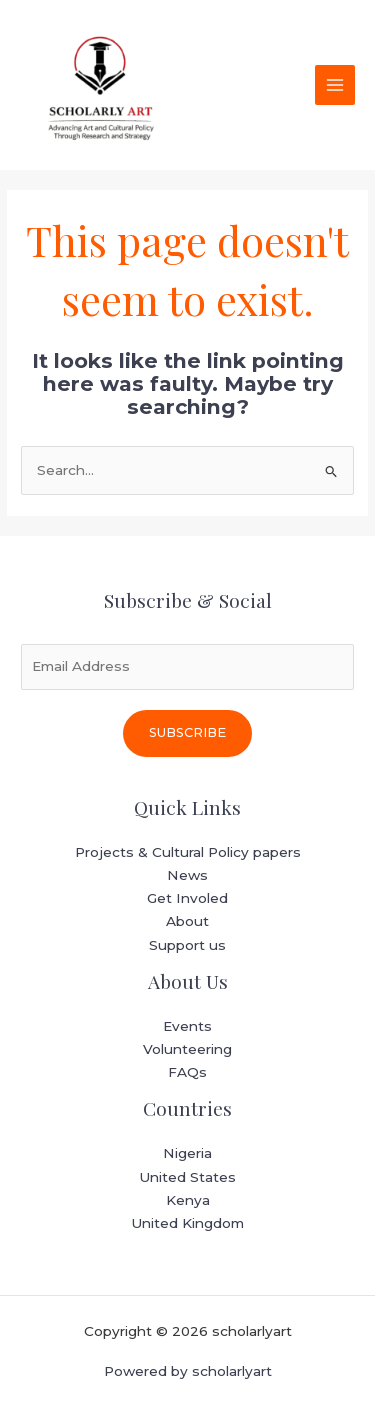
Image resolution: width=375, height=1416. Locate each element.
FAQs (187, 1072)
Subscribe (187, 732)
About (187, 921)
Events (187, 1026)
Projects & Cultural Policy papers (188, 852)
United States (187, 1177)
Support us (187, 945)
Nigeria (187, 1153)
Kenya (188, 1200)
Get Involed (187, 898)
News (187, 875)
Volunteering (187, 1049)
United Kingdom (187, 1223)
